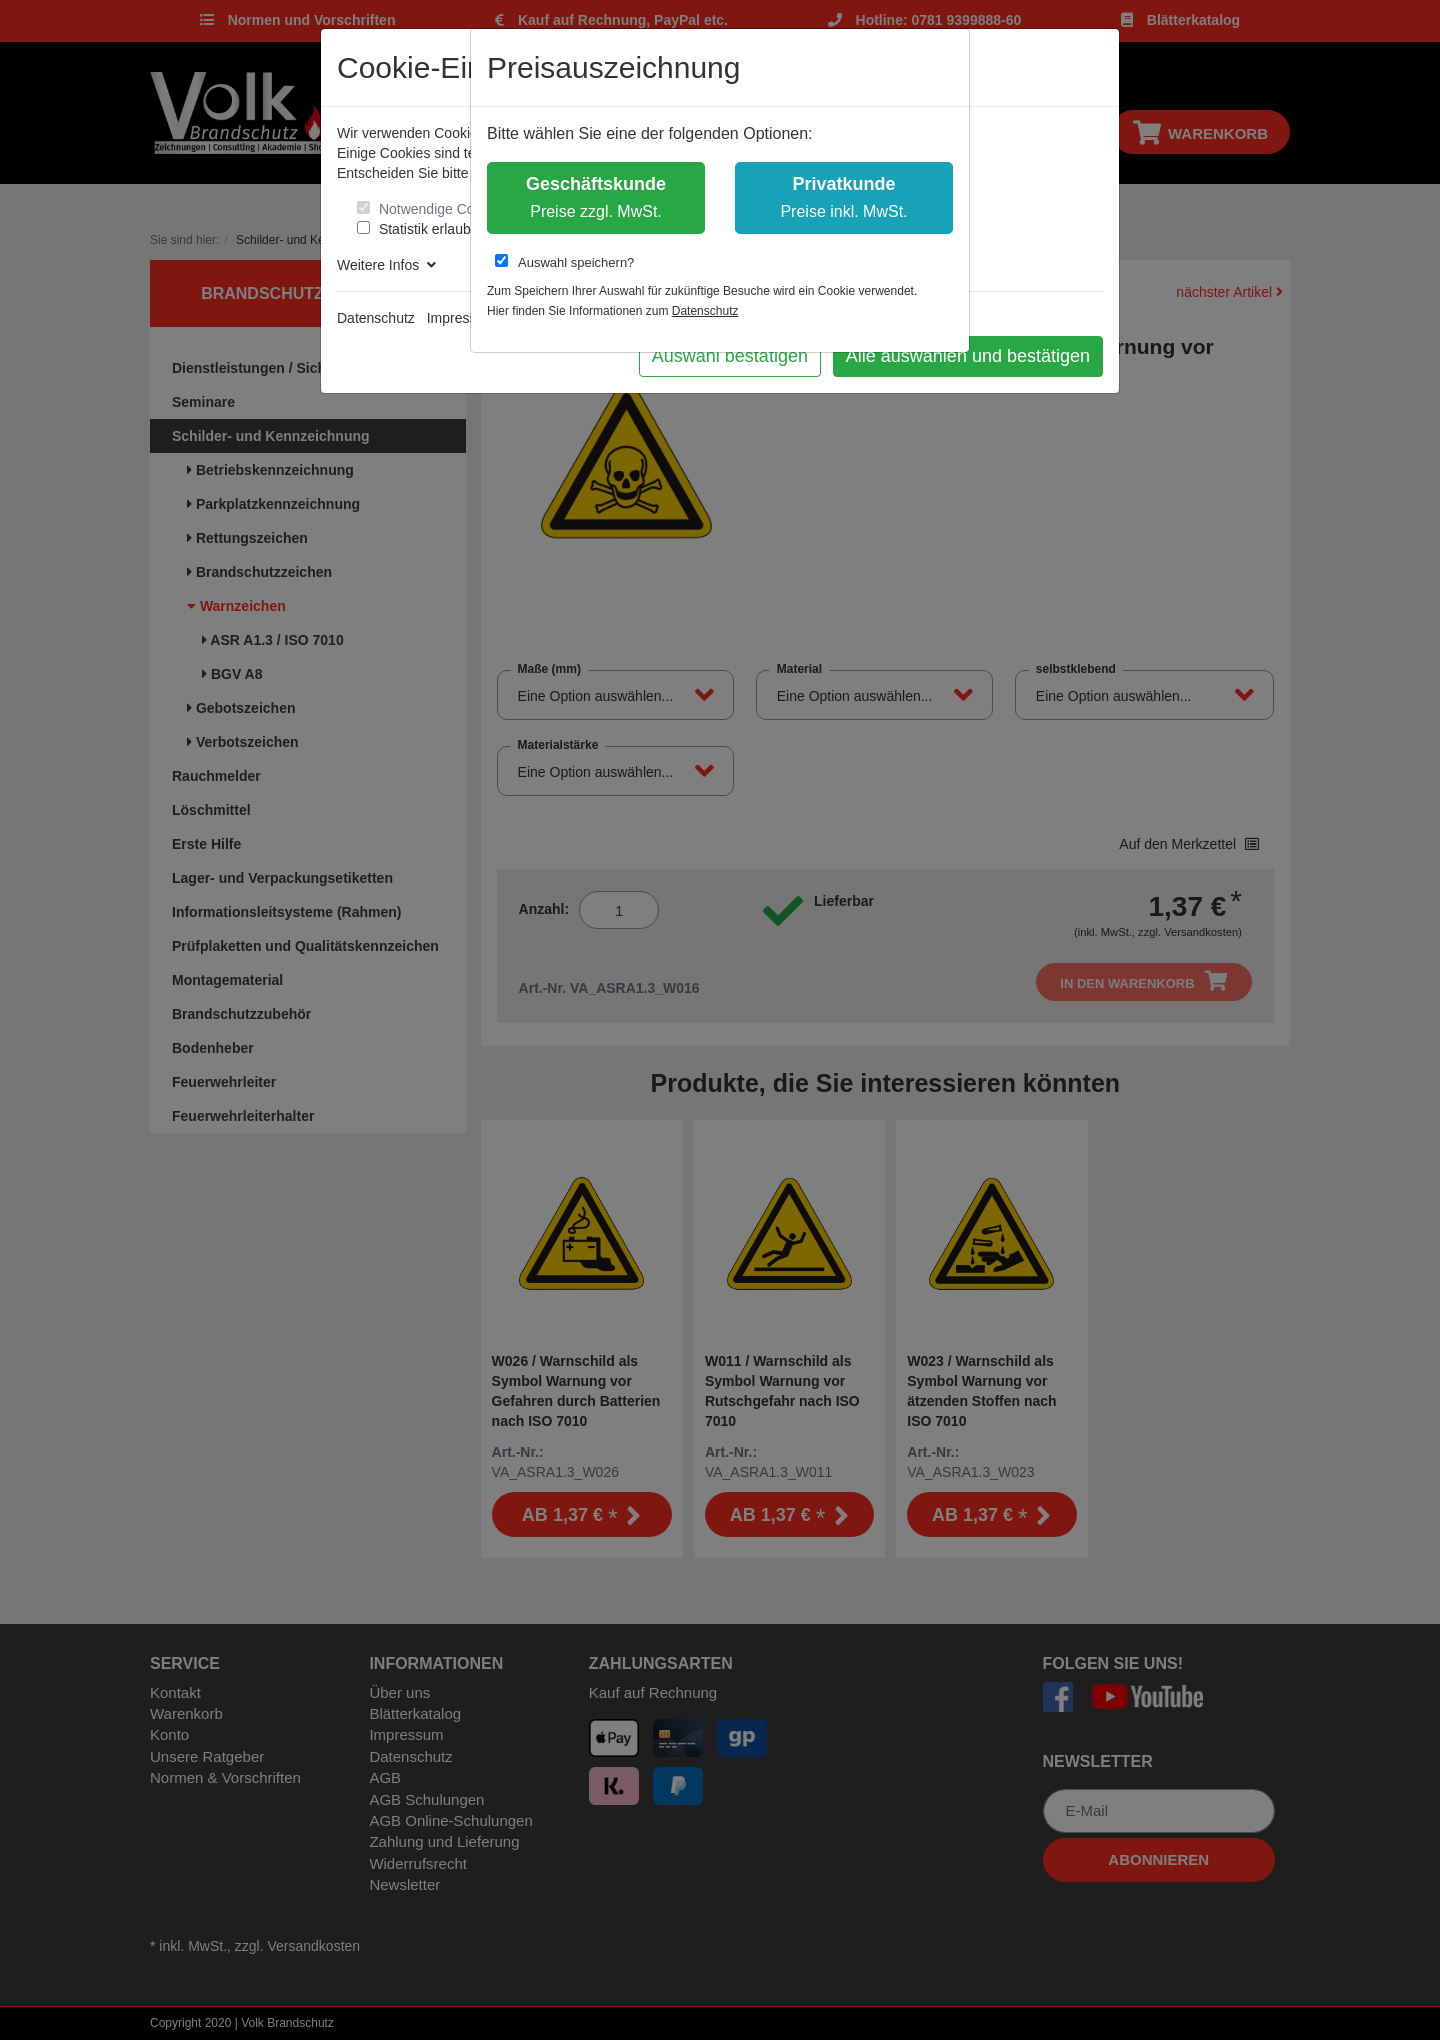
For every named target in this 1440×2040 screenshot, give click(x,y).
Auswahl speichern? (564, 262)
